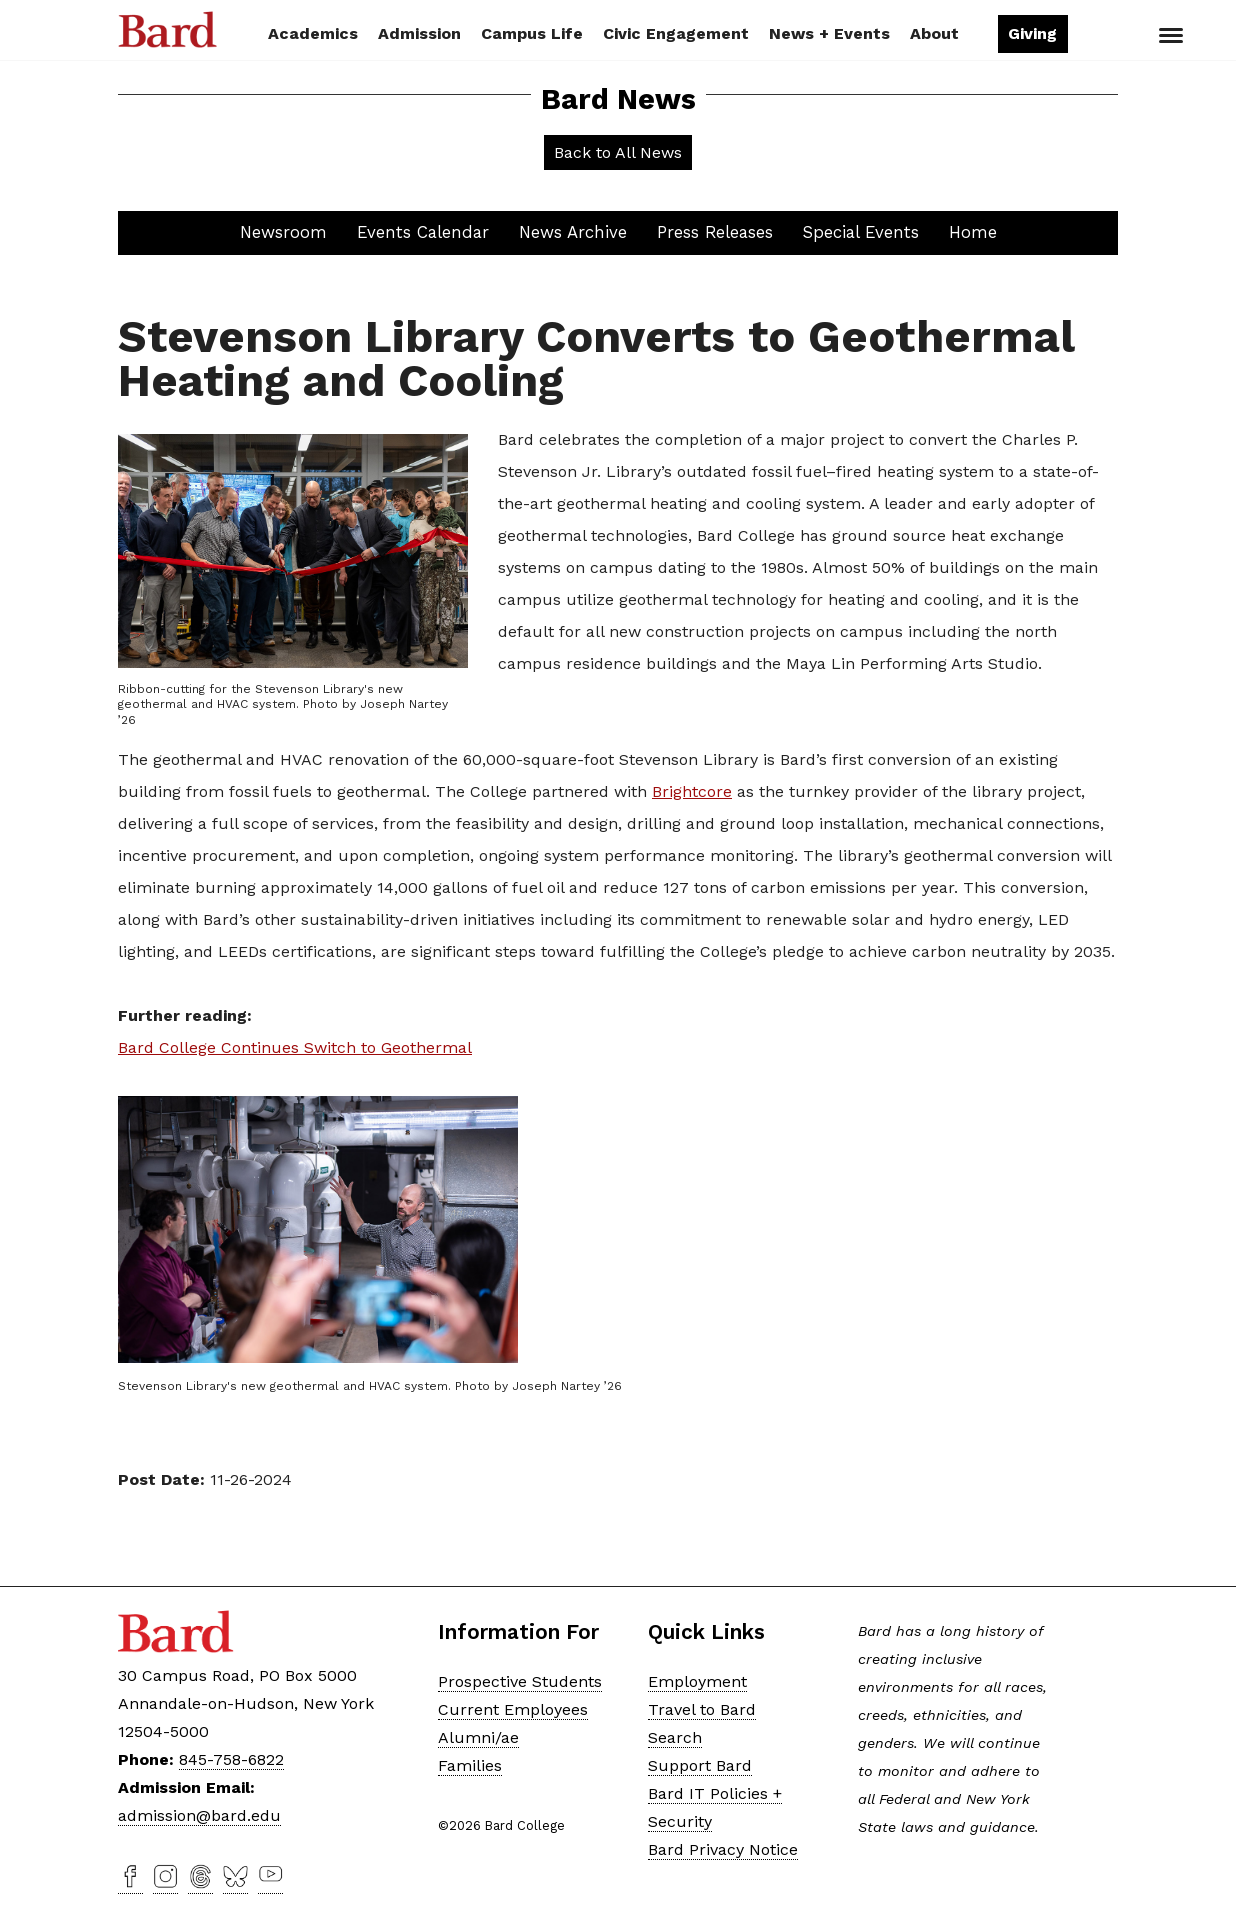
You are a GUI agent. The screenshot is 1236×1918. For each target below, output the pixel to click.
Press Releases (715, 232)
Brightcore (692, 791)
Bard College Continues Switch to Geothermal (295, 1047)
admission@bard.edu (199, 1815)
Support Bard (700, 1765)
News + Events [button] (829, 33)
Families (470, 1765)
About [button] (934, 33)
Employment (697, 1681)
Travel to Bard (702, 1709)
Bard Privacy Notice (723, 1849)
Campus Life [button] (532, 33)
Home (973, 232)
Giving (1032, 33)
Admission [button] (419, 33)
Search (1101, 36)
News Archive (573, 232)
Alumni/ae (478, 1737)
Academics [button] (313, 33)
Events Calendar (423, 232)
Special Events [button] (861, 232)
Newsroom (283, 232)
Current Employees (513, 1709)
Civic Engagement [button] (676, 33)
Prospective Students (520, 1681)
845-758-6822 (231, 1759)
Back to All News (618, 152)
